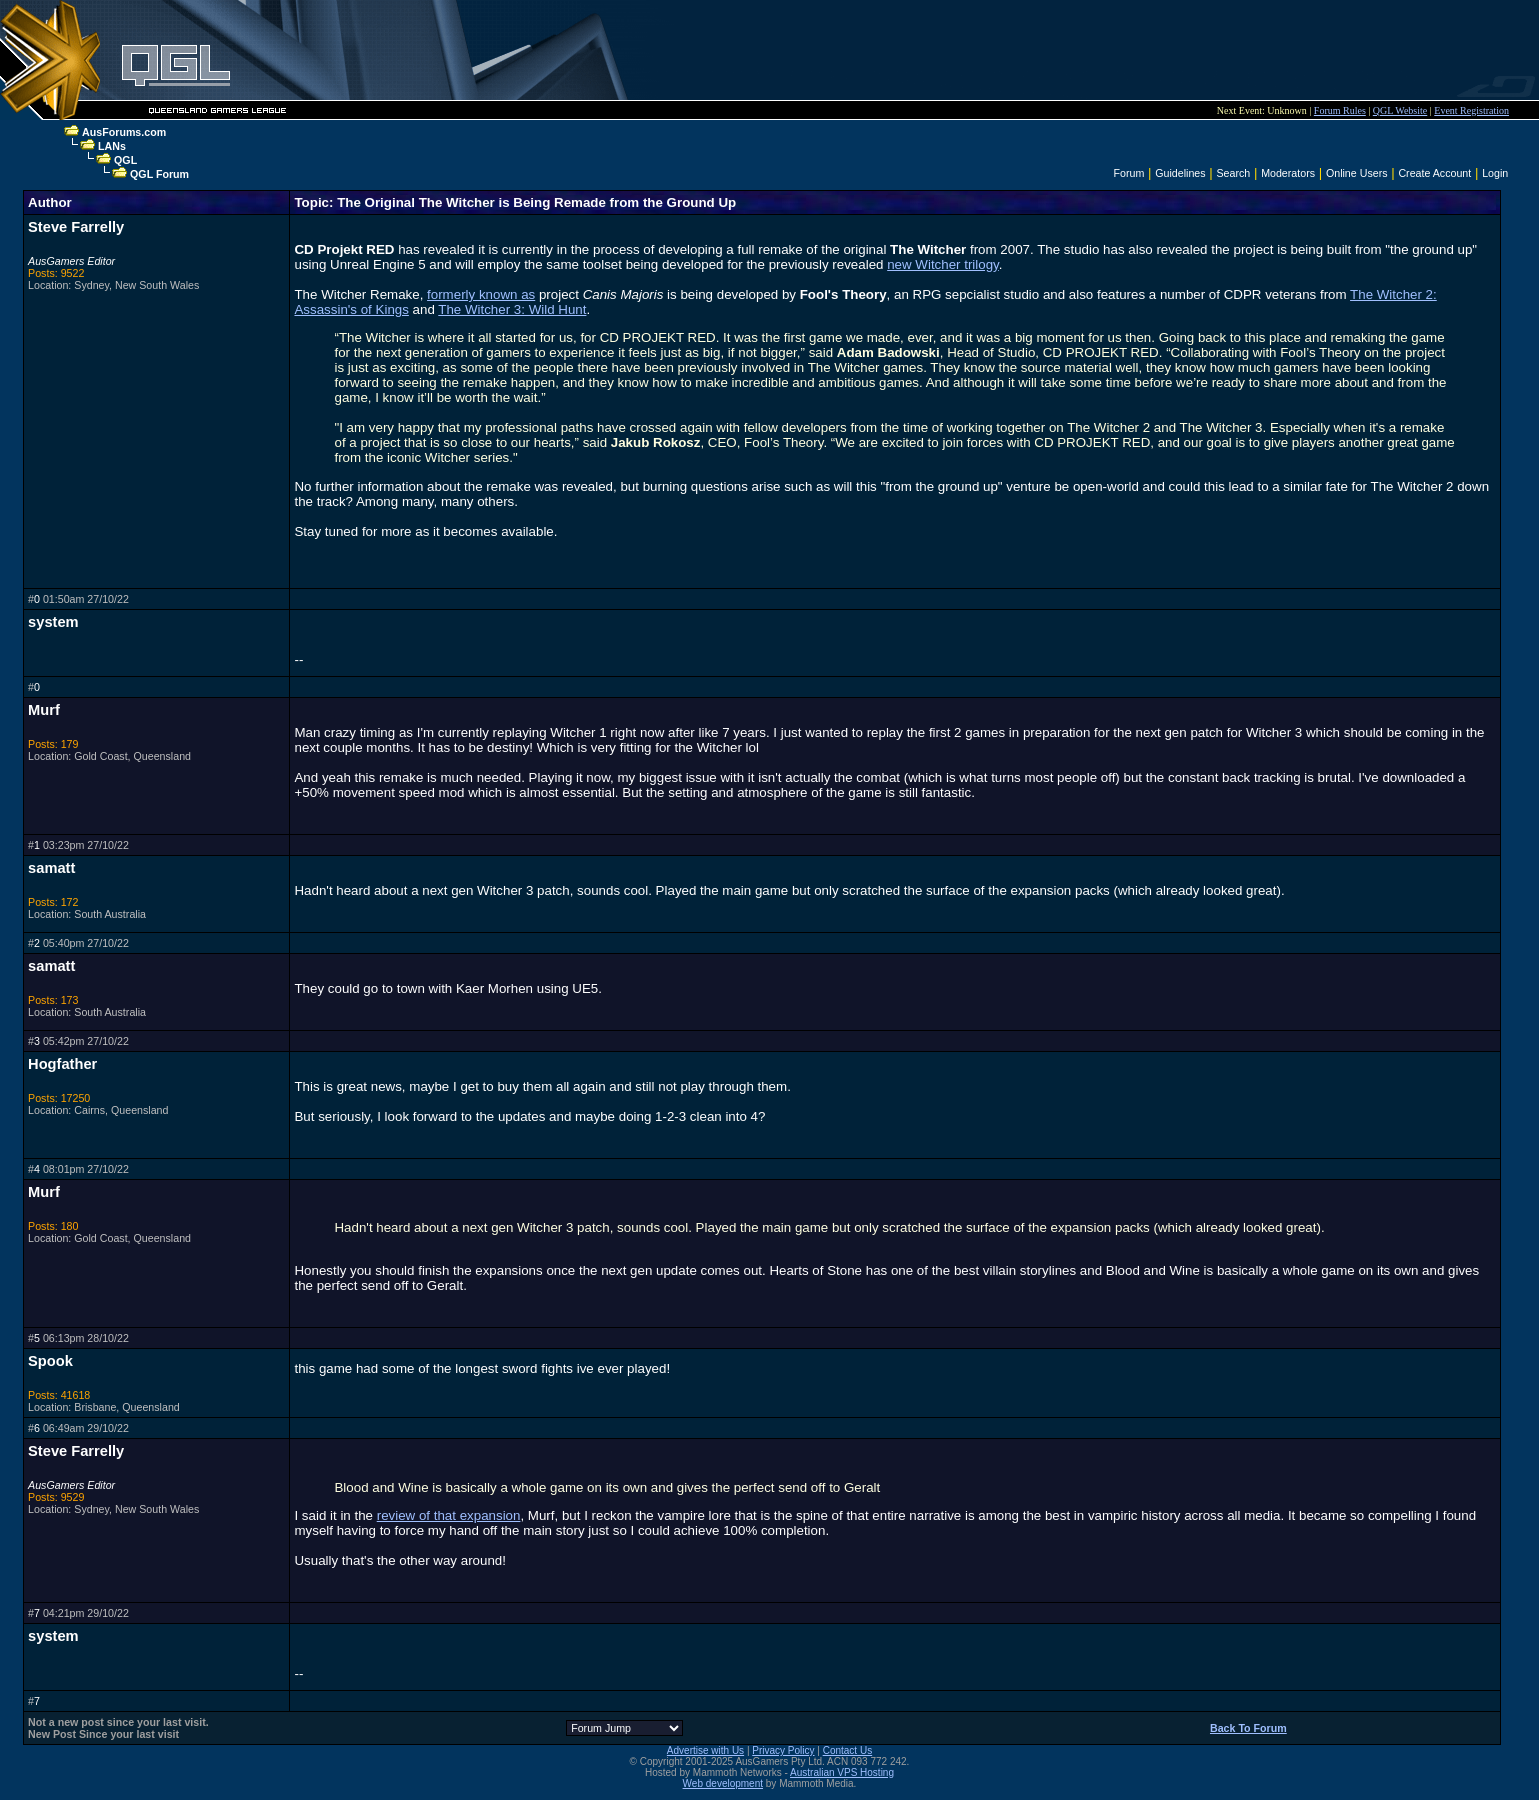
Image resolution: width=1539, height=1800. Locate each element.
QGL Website (1400, 110)
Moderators (1288, 173)
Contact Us (847, 1750)
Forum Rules (1340, 110)
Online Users (1357, 173)
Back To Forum (1248, 1728)
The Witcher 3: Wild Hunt (512, 309)
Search (1234, 173)
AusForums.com (124, 132)
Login (1495, 173)
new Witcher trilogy (943, 264)
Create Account (1434, 173)
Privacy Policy (783, 1750)
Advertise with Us (705, 1750)
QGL (125, 160)
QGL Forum (159, 174)
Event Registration (1471, 110)
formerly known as (481, 294)
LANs (112, 146)
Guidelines (1180, 173)
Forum (1129, 173)
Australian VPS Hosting (842, 1772)
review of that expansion (449, 1515)
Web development (723, 1783)
